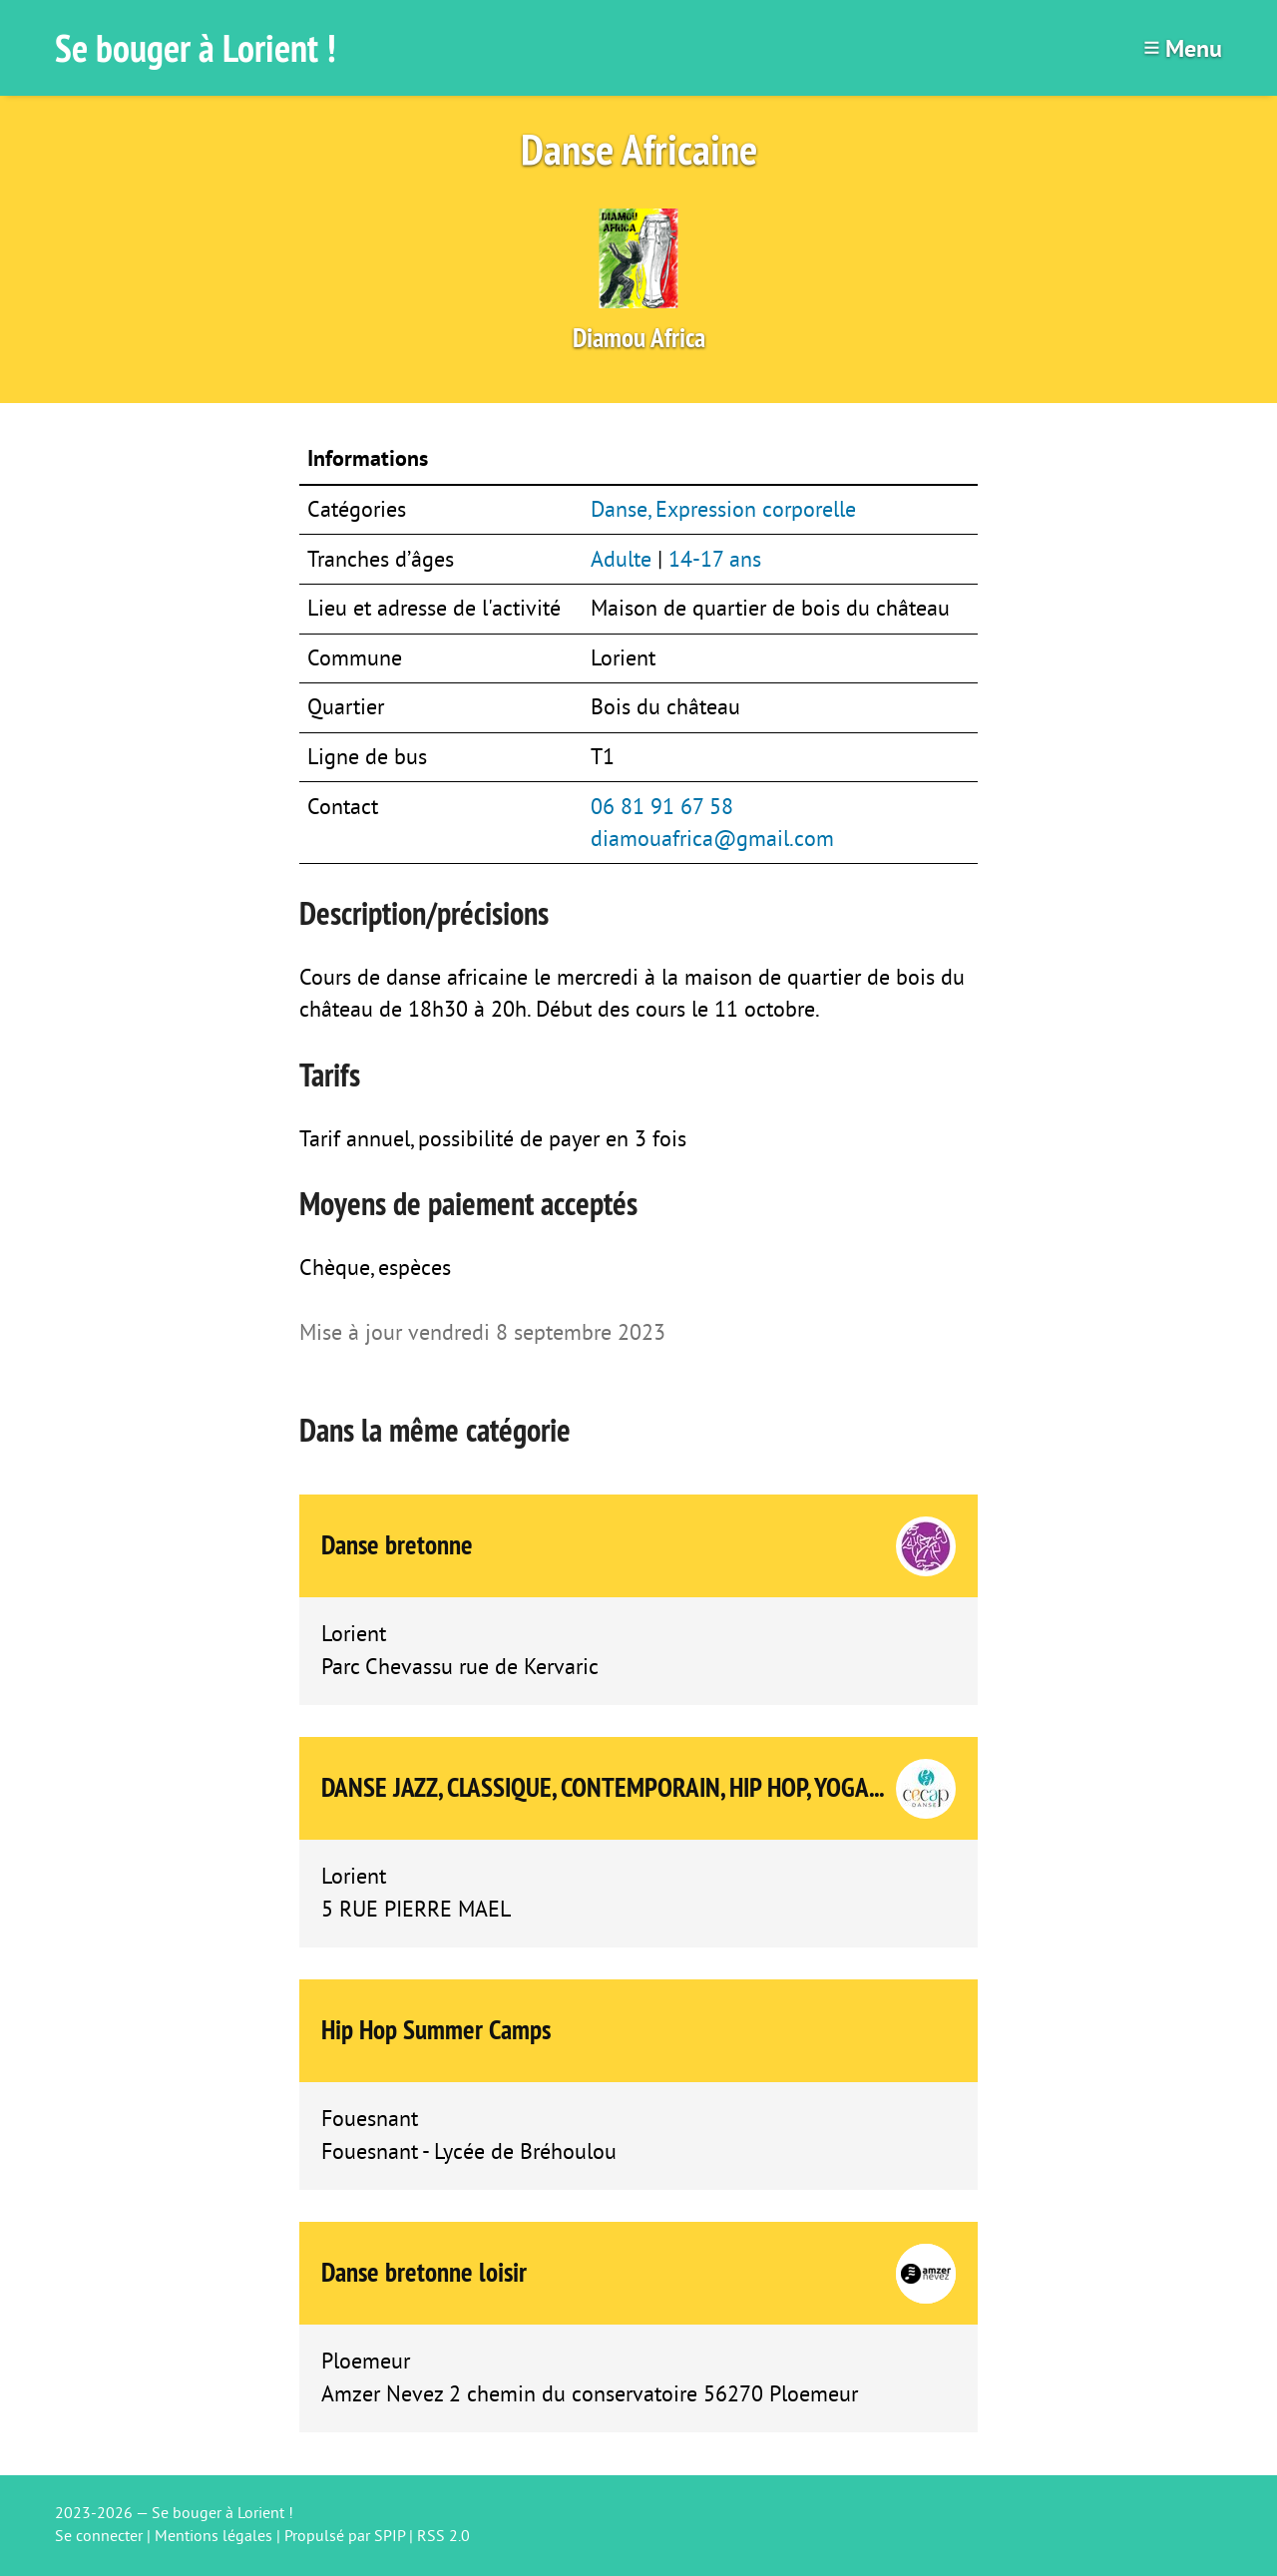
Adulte (621, 560)
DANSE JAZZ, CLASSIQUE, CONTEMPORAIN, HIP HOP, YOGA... (602, 1787)
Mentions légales (213, 2536)
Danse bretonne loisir (424, 2272)
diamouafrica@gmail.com (712, 839)
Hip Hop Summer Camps (436, 2029)
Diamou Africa (639, 337)
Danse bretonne (397, 1544)
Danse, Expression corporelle (723, 510)
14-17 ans (714, 560)
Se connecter (99, 2536)
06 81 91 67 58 (662, 807)
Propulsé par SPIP (344, 2536)
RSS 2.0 (443, 2536)
